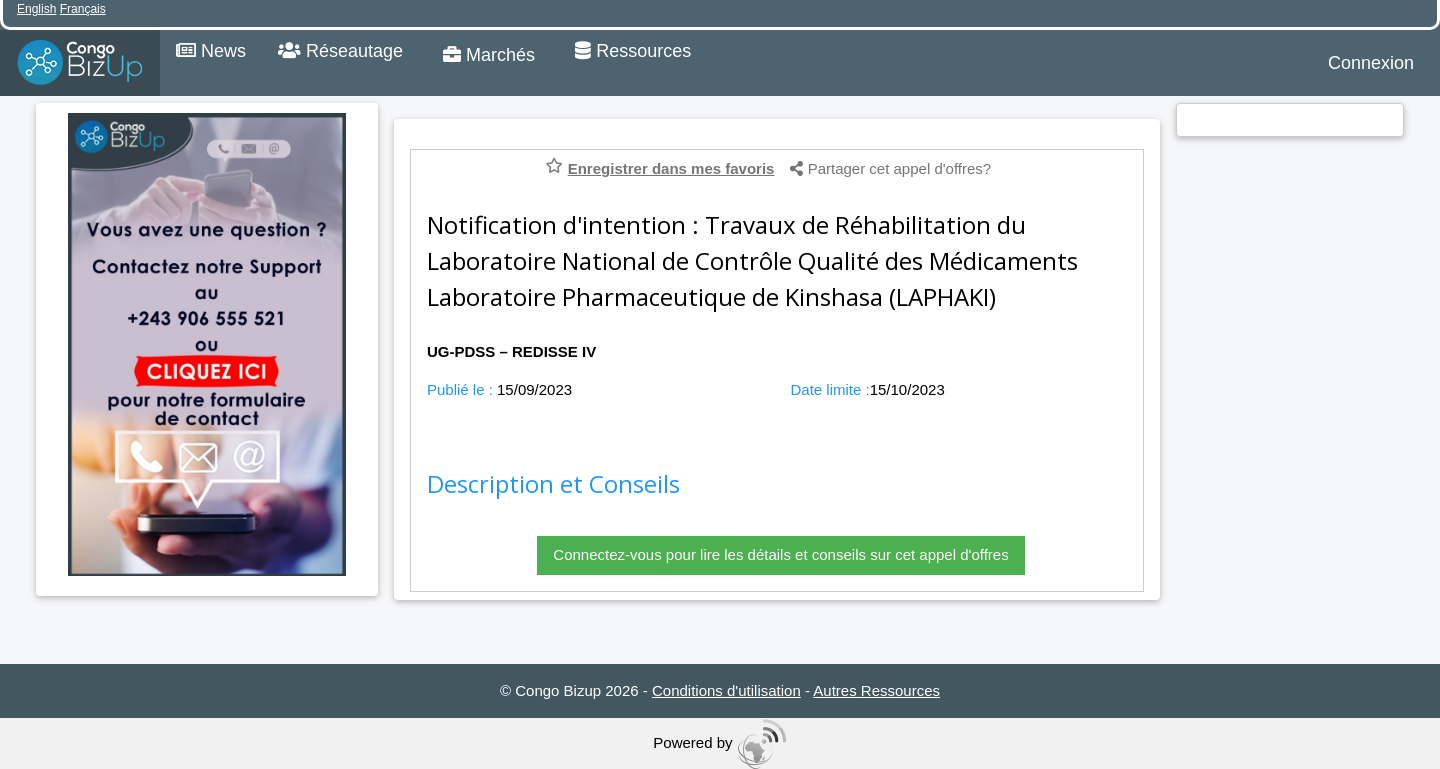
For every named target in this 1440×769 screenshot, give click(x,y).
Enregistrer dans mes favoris (671, 168)
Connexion (1371, 63)
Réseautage (340, 51)
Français (83, 9)
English (36, 9)
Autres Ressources (876, 690)
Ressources (633, 51)
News (211, 51)
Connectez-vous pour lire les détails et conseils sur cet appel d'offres (780, 554)
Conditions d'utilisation (726, 690)
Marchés (489, 55)
